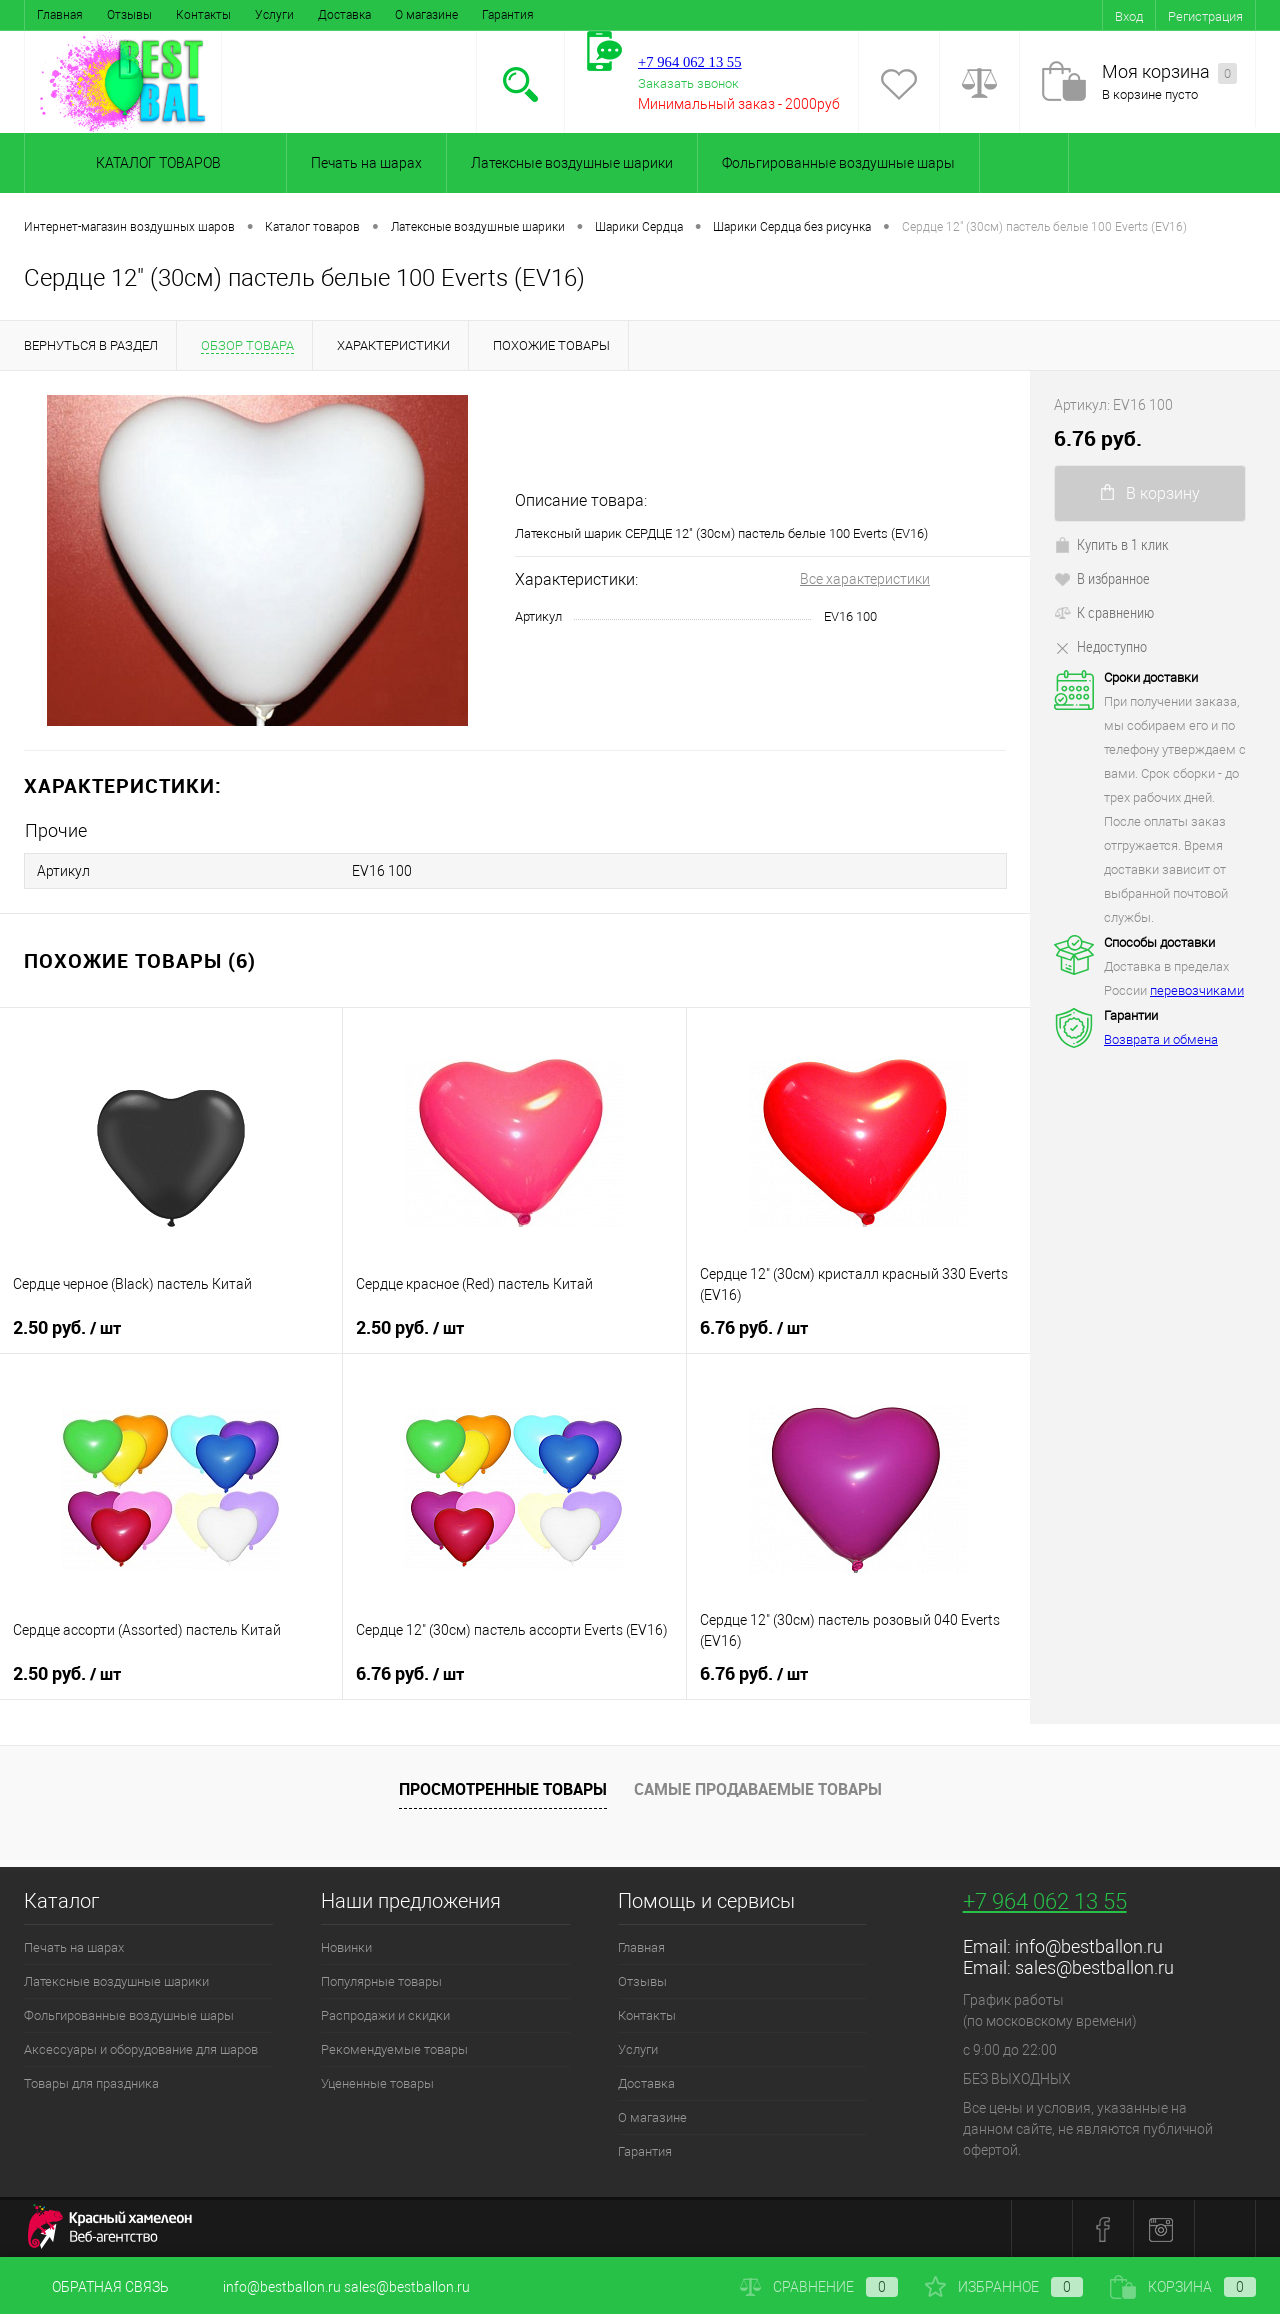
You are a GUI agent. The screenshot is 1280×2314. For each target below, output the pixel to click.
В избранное (1102, 578)
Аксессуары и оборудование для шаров (141, 2048)
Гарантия (508, 15)
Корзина (1183, 2287)
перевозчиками (1197, 990)
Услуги (274, 15)
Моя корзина (1169, 72)
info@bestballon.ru (1089, 1945)
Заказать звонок (688, 83)
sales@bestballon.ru (1094, 1966)
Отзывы (129, 15)
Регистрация (1205, 16)
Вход (1129, 16)
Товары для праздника (91, 2082)
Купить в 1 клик (1111, 544)
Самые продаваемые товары (758, 1787)
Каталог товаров (155, 163)
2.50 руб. (67, 1327)
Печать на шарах (366, 163)
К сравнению (1104, 612)
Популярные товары (381, 1980)
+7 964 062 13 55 (1045, 1900)
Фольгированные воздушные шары (838, 163)
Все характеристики (865, 579)
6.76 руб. (754, 1327)
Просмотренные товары (503, 1787)
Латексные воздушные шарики (572, 163)
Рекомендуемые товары (394, 2048)
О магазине (426, 15)
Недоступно (1100, 646)
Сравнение (819, 2287)
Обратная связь (96, 2287)
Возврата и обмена (1161, 1039)
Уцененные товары (377, 2082)
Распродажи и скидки (385, 2014)
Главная (60, 15)
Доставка (344, 15)
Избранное (1004, 2287)
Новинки (346, 1946)
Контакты (203, 15)
